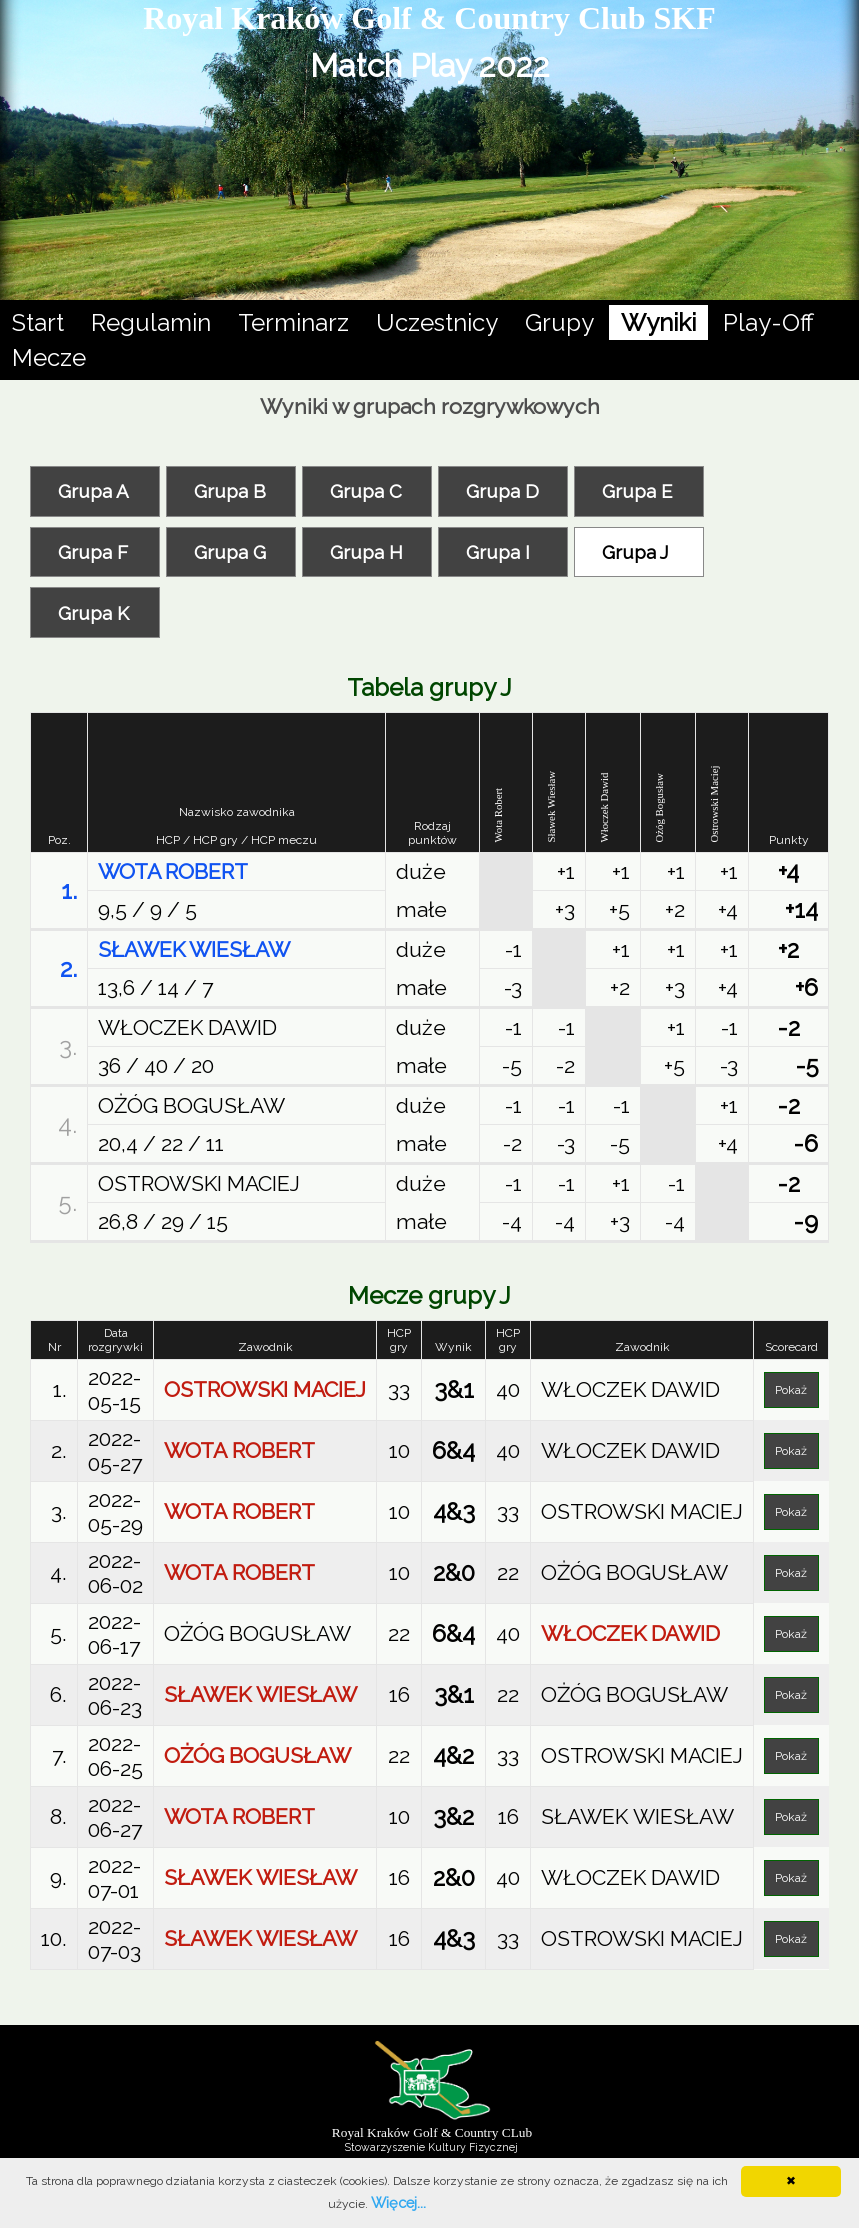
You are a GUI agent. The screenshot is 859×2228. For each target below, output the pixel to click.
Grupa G (230, 552)
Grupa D (502, 491)
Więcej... (398, 2202)
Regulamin (151, 322)
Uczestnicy (437, 322)
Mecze (49, 357)
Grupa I (498, 552)
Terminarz (293, 322)
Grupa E (637, 491)
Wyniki (658, 320)
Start (38, 322)
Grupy (559, 322)
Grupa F (93, 552)
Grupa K (93, 613)
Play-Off (768, 322)
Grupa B (230, 491)
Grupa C (366, 491)
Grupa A (93, 491)
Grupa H (366, 552)
